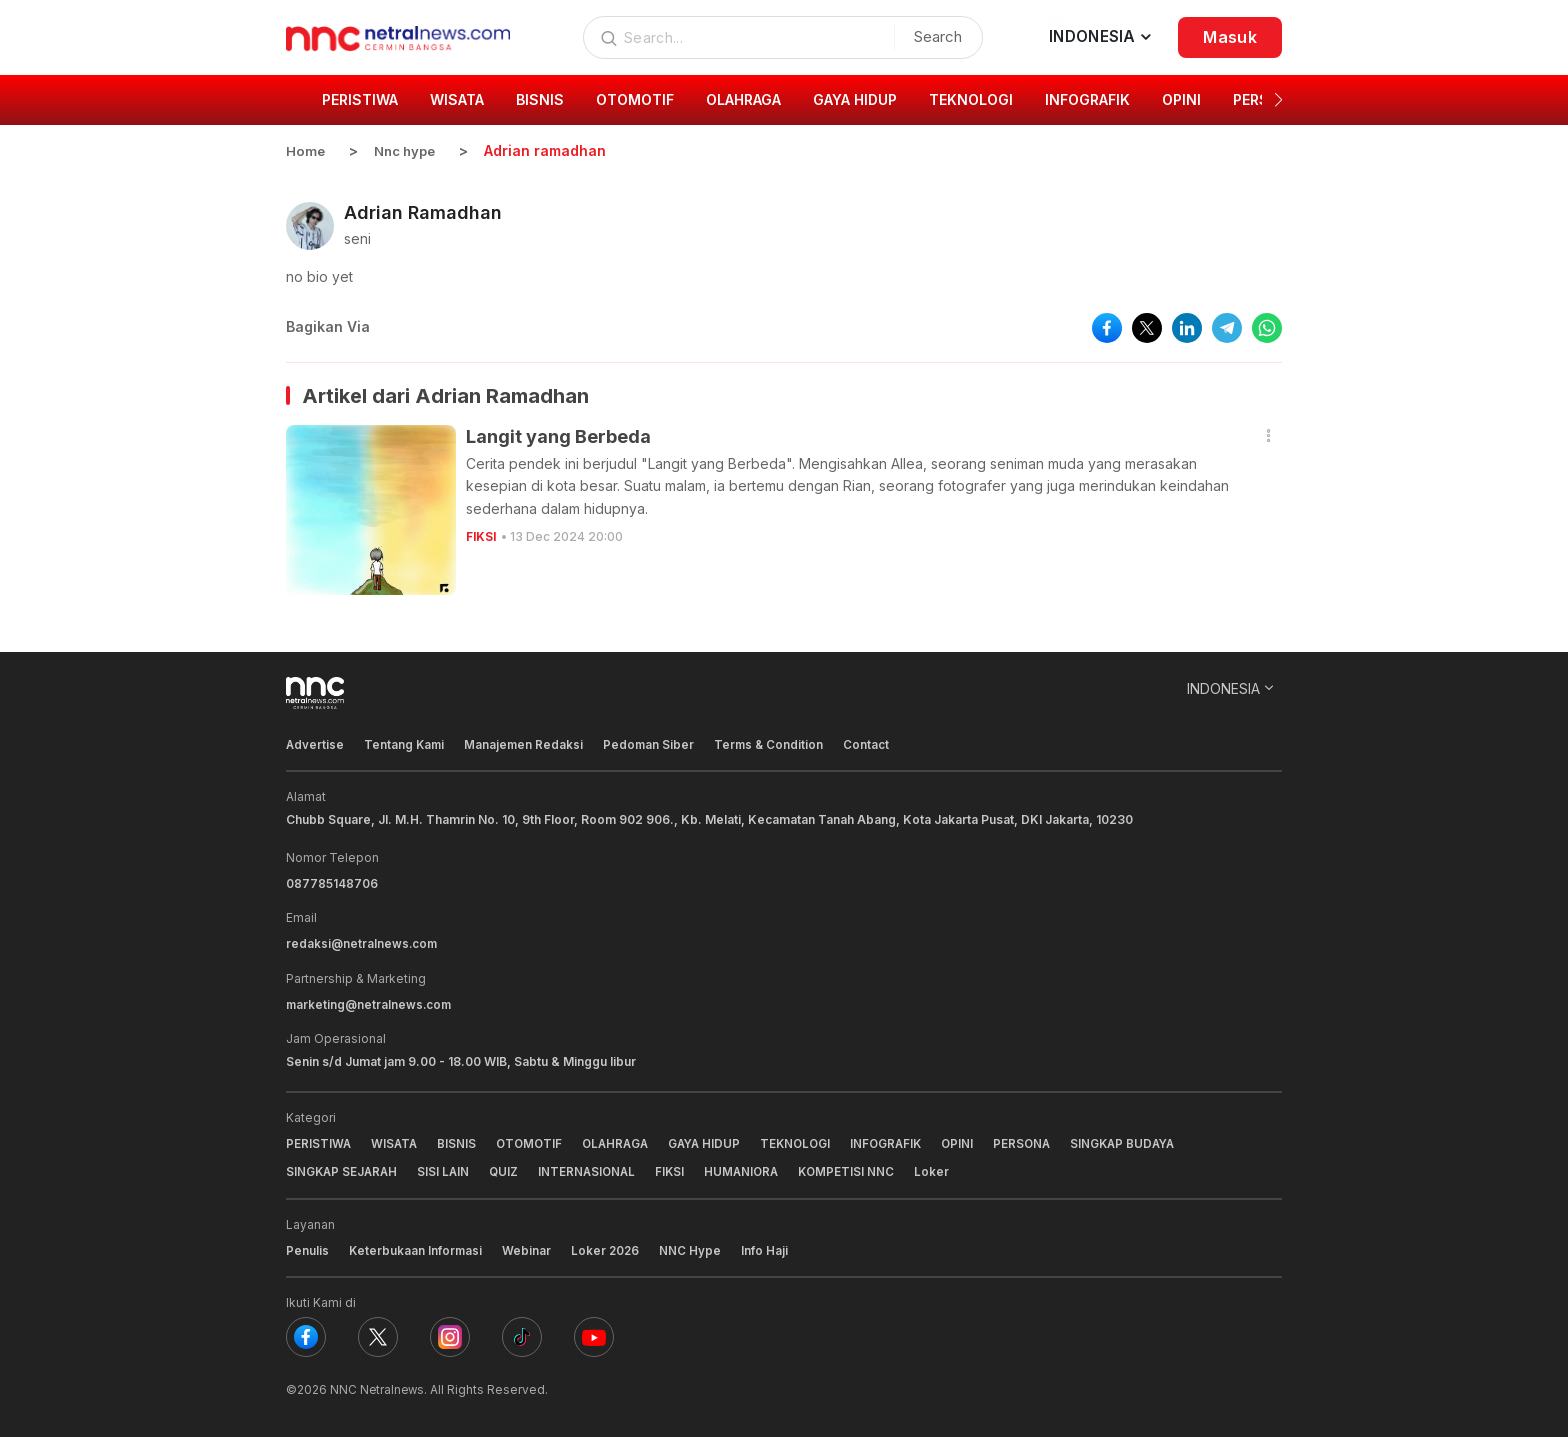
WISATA (396, 1141)
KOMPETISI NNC (860, 1169)
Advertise (315, 743)
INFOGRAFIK (903, 1141)
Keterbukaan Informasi (416, 1247)
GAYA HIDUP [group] (855, 99)
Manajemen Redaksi (527, 743)
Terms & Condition (774, 743)
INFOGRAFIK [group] (1087, 99)
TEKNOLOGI (809, 1141)
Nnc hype (409, 150)
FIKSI (482, 535)
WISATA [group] (457, 99)
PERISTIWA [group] (360, 99)
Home (306, 150)
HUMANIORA (752, 1169)
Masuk (1230, 37)
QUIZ (509, 1169)
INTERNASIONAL (594, 1169)
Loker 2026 (608, 1247)
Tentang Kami (406, 743)
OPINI (976, 1141)
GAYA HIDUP (715, 1141)
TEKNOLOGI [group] (971, 99)
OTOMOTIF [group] (635, 99)
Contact (873, 743)
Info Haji (768, 1247)
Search (933, 36)
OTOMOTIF (533, 1141)
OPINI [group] (1181, 99)
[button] (1278, 100)
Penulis (307, 1247)
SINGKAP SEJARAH (343, 1169)
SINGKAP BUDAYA (1146, 1141)
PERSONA (1042, 1141)
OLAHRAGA (623, 1141)
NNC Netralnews (378, 1386)
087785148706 (332, 882)
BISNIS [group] (540, 99)
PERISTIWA (319, 1141)
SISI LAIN (447, 1169)
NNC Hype (694, 1247)
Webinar (528, 1247)
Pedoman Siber (653, 743)
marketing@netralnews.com (370, 1002)
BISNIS (459, 1141)
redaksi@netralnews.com (363, 942)
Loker (946, 1169)
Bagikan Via (328, 326)
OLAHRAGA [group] (743, 99)
